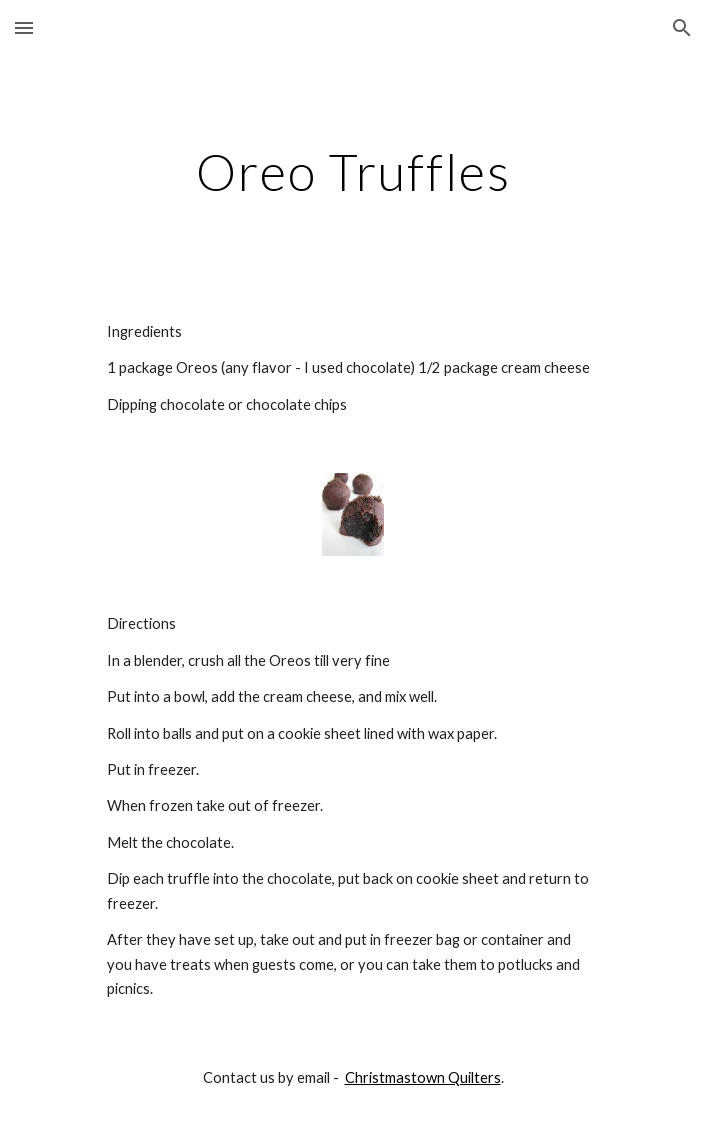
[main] (352, 172)
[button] (24, 27)
